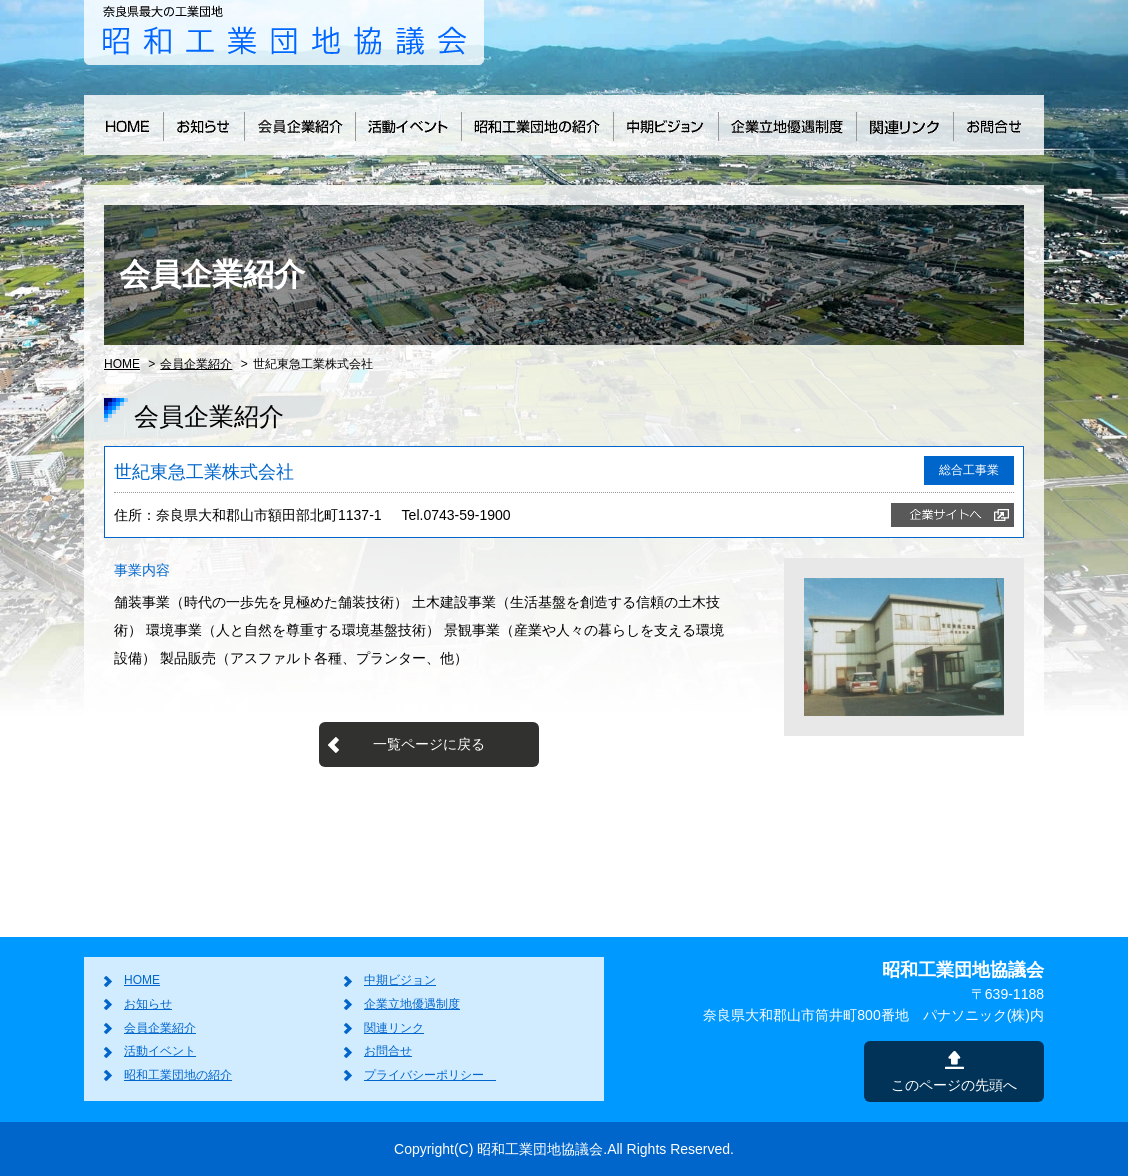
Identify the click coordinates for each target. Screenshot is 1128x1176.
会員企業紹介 (196, 364)
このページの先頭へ (954, 1085)
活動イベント (160, 1051)
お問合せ (388, 1051)
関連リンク (394, 1028)
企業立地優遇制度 (412, 1004)
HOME (122, 364)
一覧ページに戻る (429, 744)
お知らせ (148, 1004)
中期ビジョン (400, 980)
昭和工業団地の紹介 (178, 1075)
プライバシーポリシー (430, 1075)
